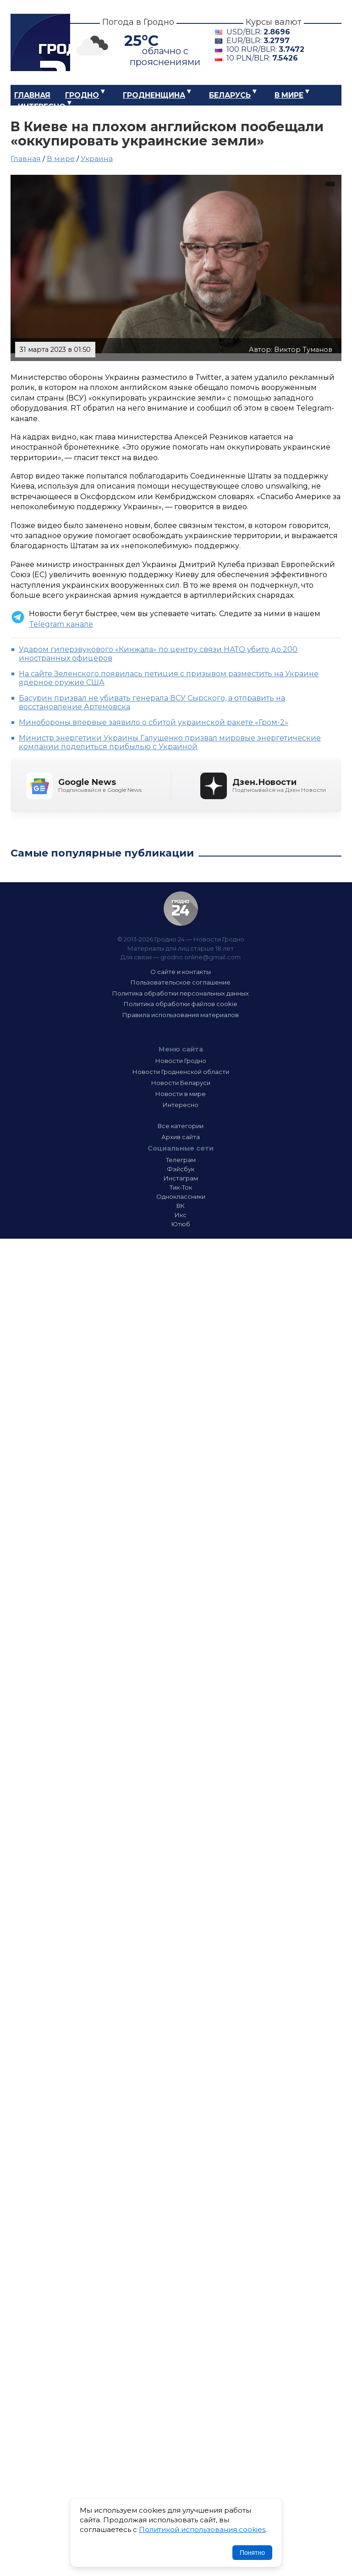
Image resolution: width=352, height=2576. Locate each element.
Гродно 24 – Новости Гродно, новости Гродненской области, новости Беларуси (40, 42)
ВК (180, 1205)
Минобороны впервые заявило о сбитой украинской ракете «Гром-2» (153, 722)
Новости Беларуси (180, 1082)
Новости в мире (180, 1093)
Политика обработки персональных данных (180, 993)
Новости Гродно (180, 1060)
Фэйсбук (180, 1169)
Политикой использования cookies (202, 2529)
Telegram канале (61, 624)
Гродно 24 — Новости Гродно (181, 908)
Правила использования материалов (180, 1014)
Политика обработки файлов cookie (180, 1003)
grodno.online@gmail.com (200, 957)
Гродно (82, 95)
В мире (289, 95)
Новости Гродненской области (180, 1071)
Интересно (42, 106)
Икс (181, 1214)
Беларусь (230, 95)
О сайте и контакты (180, 971)
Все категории (181, 1125)
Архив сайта (180, 1137)
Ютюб (180, 1224)
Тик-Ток (181, 1187)
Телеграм (181, 1159)
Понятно (252, 2552)
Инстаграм (181, 1178)
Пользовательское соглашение (181, 982)
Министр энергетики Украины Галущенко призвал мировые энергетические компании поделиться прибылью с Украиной (170, 742)
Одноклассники (180, 1196)
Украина (97, 158)
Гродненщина (154, 95)
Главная (32, 95)
